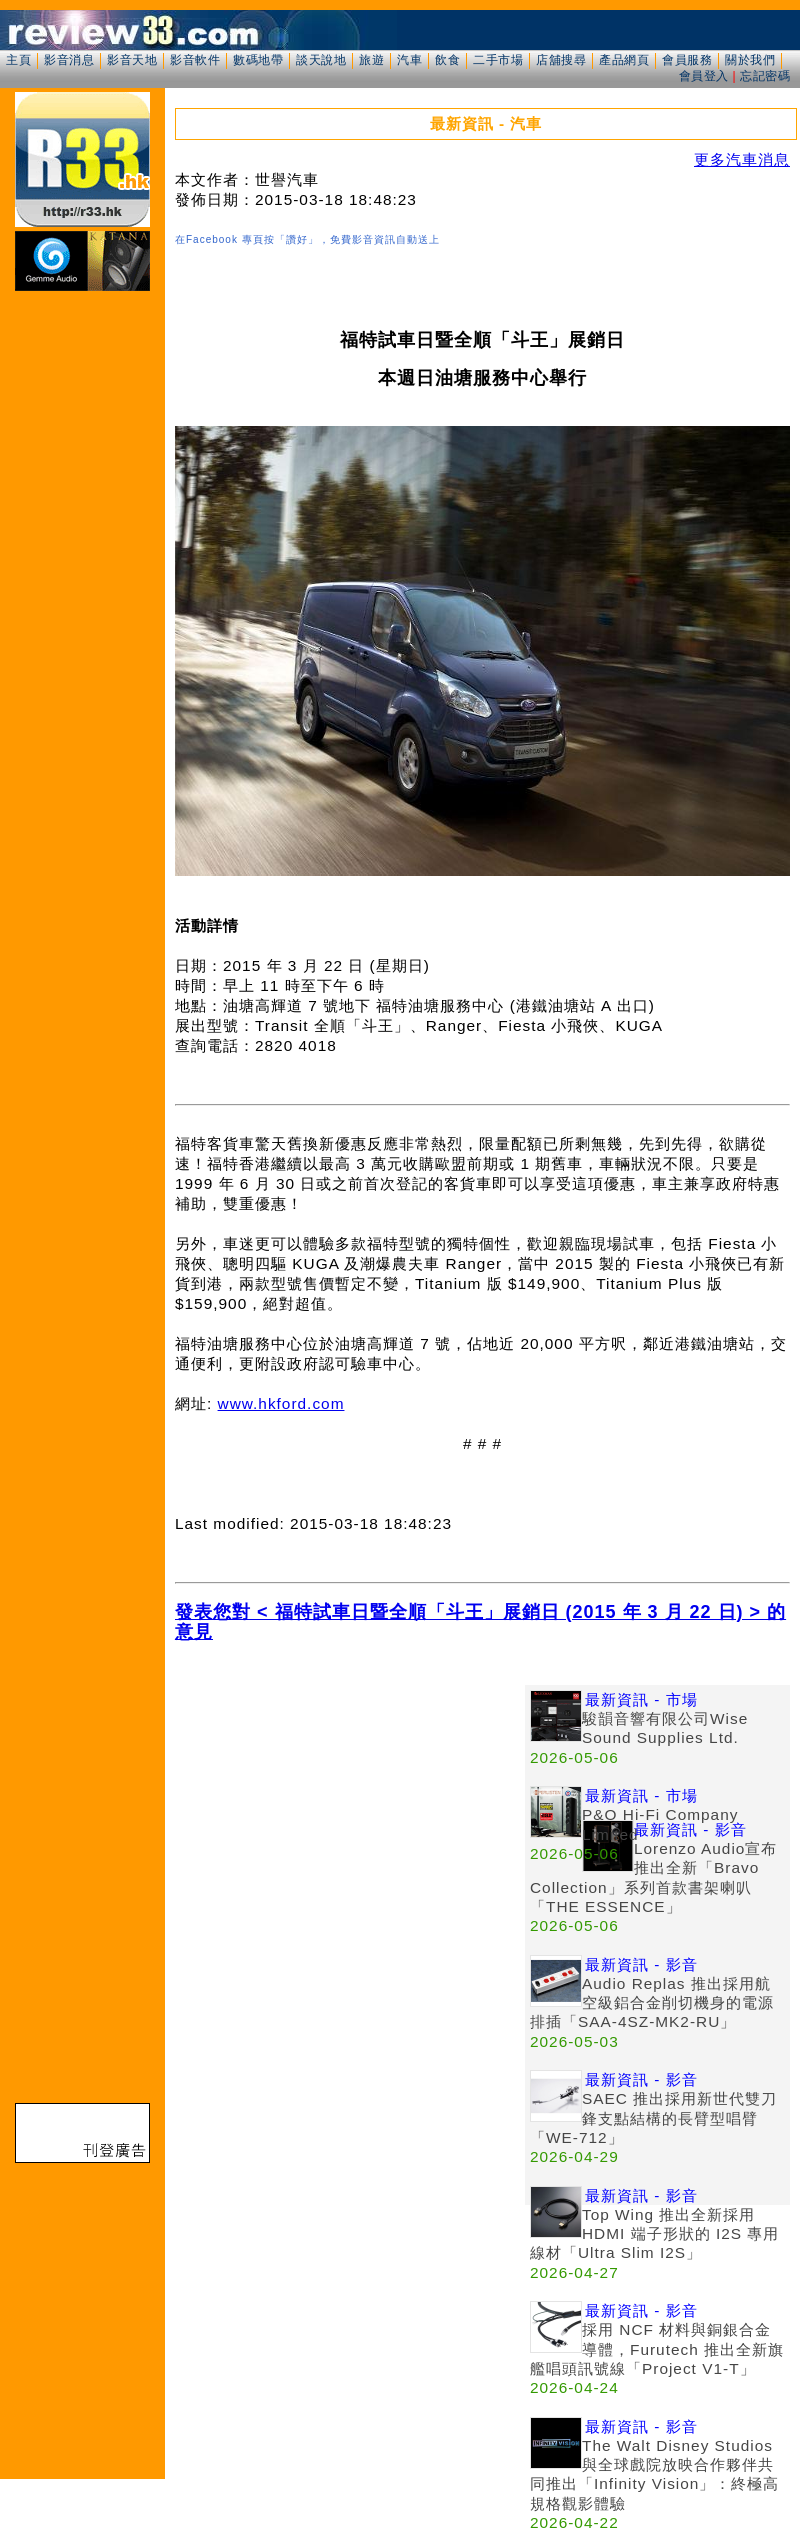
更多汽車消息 (742, 159)
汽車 (409, 60)
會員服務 (687, 60)
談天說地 (321, 60)
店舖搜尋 (561, 60)
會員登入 (704, 76)
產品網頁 (624, 60)
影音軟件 (195, 60)
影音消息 (69, 60)
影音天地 (132, 60)
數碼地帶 (258, 60)
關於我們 (750, 60)
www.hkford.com (281, 1403)
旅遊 (371, 60)
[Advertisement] (350, 1825)
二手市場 (498, 60)
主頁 (18, 60)
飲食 (447, 60)
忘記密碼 (765, 76)
